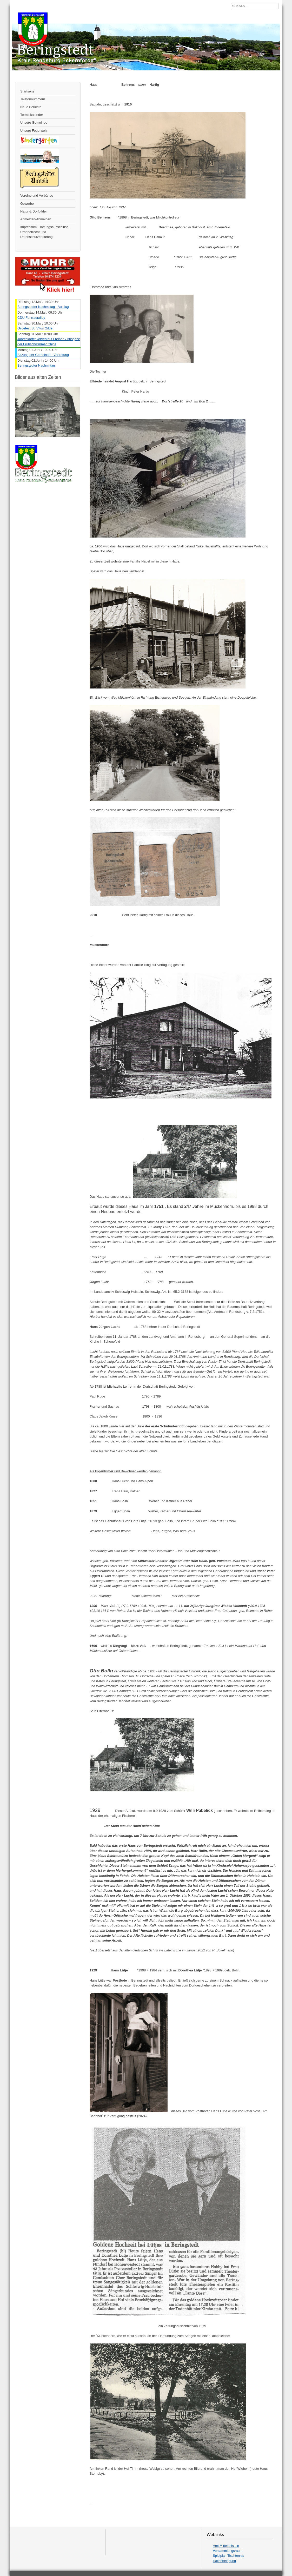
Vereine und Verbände (36, 195)
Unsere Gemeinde (33, 122)
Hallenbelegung (224, 2561)
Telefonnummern (32, 99)
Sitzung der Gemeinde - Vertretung (43, 355)
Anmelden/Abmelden (35, 219)
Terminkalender (31, 115)
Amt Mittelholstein (226, 2546)
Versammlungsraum (227, 2551)
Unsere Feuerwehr (34, 131)
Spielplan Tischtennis (228, 2556)
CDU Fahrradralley (31, 318)
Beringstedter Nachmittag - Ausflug (43, 307)
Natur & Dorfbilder (33, 211)
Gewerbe (27, 204)
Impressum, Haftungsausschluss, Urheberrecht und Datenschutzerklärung (44, 232)
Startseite (27, 91)
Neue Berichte (30, 107)
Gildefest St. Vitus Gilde (34, 328)
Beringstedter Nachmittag (36, 365)
